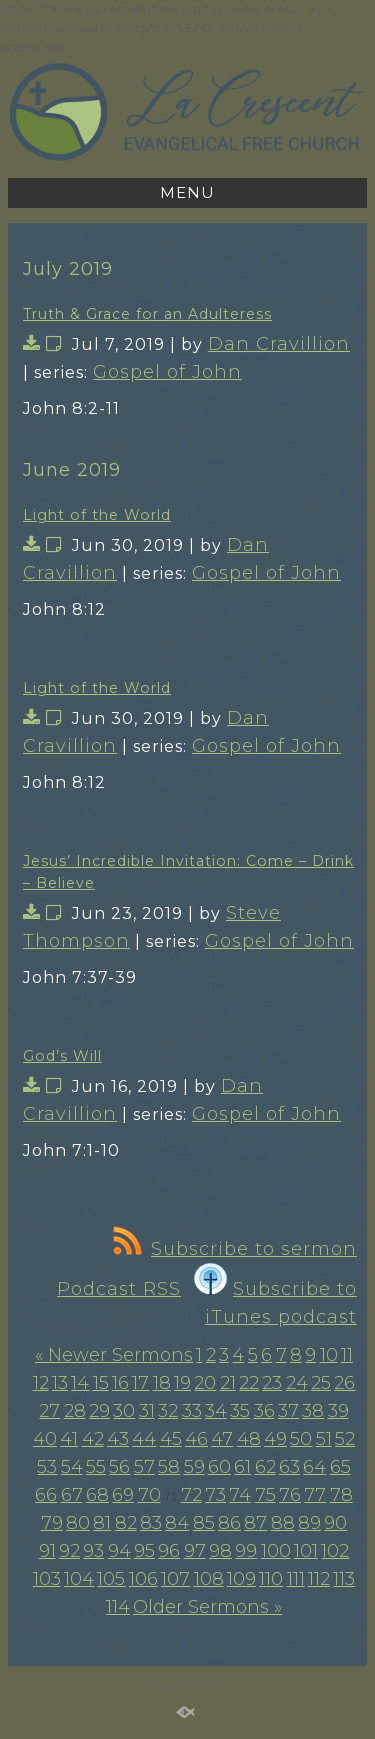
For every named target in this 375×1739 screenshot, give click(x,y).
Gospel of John (167, 372)
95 (144, 1551)
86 (229, 1523)
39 (338, 1411)
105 (111, 1579)
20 (205, 1383)
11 (347, 1355)
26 (344, 1383)
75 (265, 1495)
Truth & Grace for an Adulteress (147, 314)
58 (169, 1467)
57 (144, 1467)
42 (93, 1439)
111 (296, 1579)
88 (283, 1523)
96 (169, 1551)
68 (97, 1495)
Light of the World (97, 515)
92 (69, 1551)
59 (194, 1467)
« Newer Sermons (114, 1355)
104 (79, 1579)
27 (49, 1411)
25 (321, 1383)
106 (143, 1579)
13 (60, 1383)
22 (249, 1383)
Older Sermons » (207, 1607)
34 (216, 1411)
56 (119, 1467)
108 (209, 1579)
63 (289, 1467)
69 (123, 1495)
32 (168, 1411)
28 (75, 1411)
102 (335, 1551)
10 (329, 1355)
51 (324, 1439)
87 (255, 1523)
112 (319, 1579)
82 (126, 1523)
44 (144, 1439)
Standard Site (187, 1685)
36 (264, 1411)
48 (249, 1439)
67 (72, 1495)
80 (78, 1523)
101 (306, 1551)
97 (195, 1551)
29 (99, 1411)
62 (265, 1467)
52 (345, 1439)
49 (275, 1439)
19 (182, 1383)
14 (80, 1383)
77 (315, 1495)
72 (191, 1495)
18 (162, 1383)
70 (149, 1495)
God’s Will (62, 1056)
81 (102, 1523)
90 (335, 1523)
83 (151, 1523)
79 (52, 1523)
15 (101, 1383)
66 (46, 1495)
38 (313, 1411)
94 (119, 1551)
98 (220, 1551)
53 (47, 1467)
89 (309, 1523)
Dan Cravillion (279, 344)
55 (96, 1467)
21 (228, 1383)
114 (118, 1607)
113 (344, 1579)
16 (120, 1383)
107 (175, 1579)
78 (341, 1495)
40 (45, 1439)
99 (246, 1551)
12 (41, 1383)
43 (118, 1439)
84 (177, 1523)
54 (72, 1467)
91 (47, 1551)
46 (196, 1439)
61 (242, 1467)
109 (241, 1579)
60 (219, 1467)
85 (204, 1523)
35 (240, 1411)
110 (271, 1579)
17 (140, 1383)
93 (93, 1551)
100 (276, 1551)
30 (124, 1411)
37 (288, 1411)
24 (297, 1383)
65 (340, 1467)
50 (301, 1439)
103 (47, 1579)
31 (147, 1411)
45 (171, 1439)
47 (222, 1439)
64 (314, 1467)
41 (69, 1439)
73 (215, 1495)
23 (272, 1383)
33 (192, 1411)
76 (290, 1495)
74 (240, 1495)
